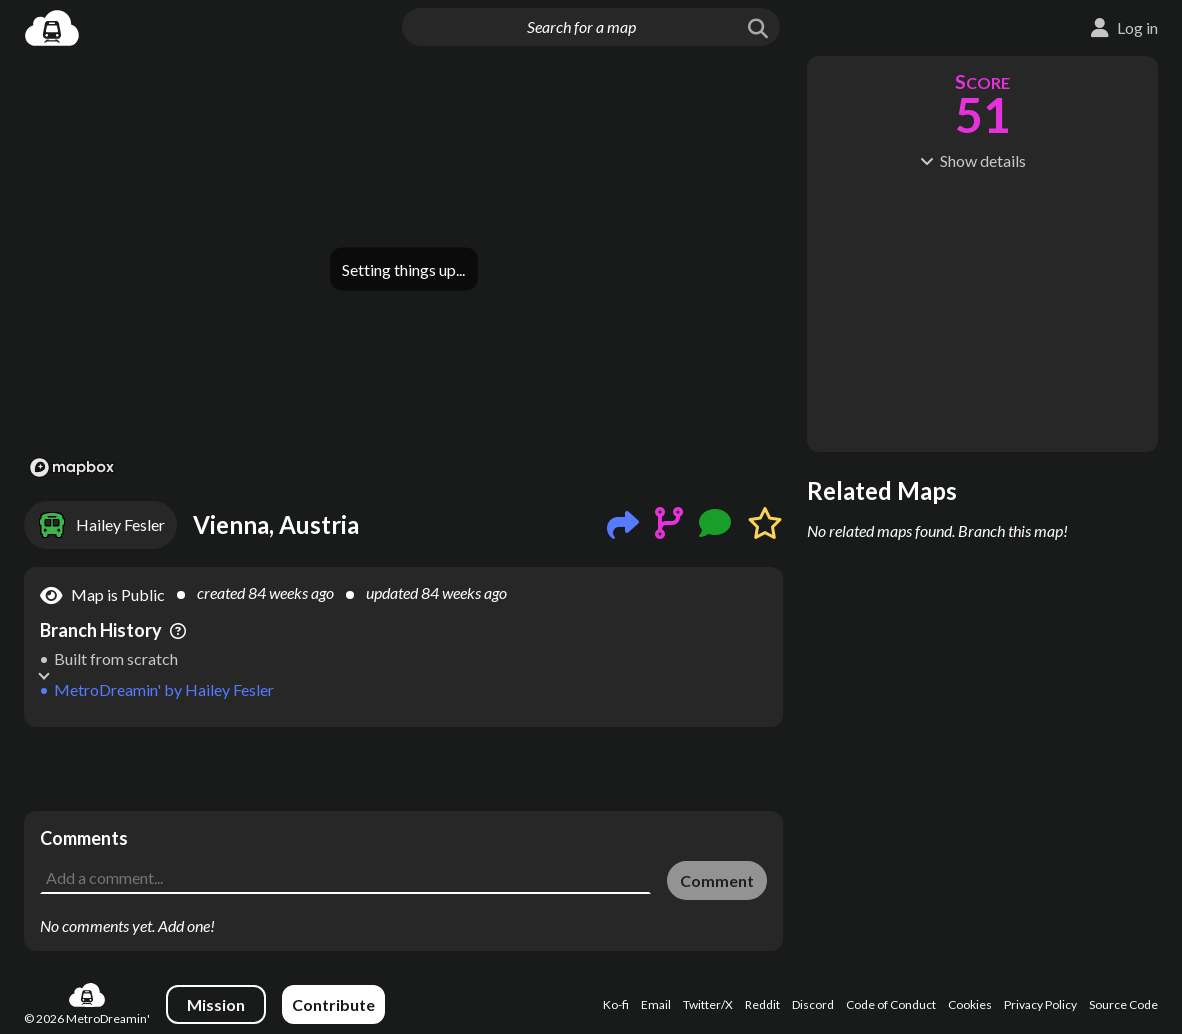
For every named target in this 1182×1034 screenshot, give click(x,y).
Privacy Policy (1040, 1004)
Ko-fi (616, 1004)
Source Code (1123, 1004)
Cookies (970, 1004)
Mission (216, 1004)
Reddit (762, 1004)
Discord (813, 1004)
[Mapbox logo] (72, 467)
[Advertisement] (403, 769)
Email (656, 1004)
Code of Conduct (891, 1004)
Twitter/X (708, 1004)
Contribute (333, 1004)
